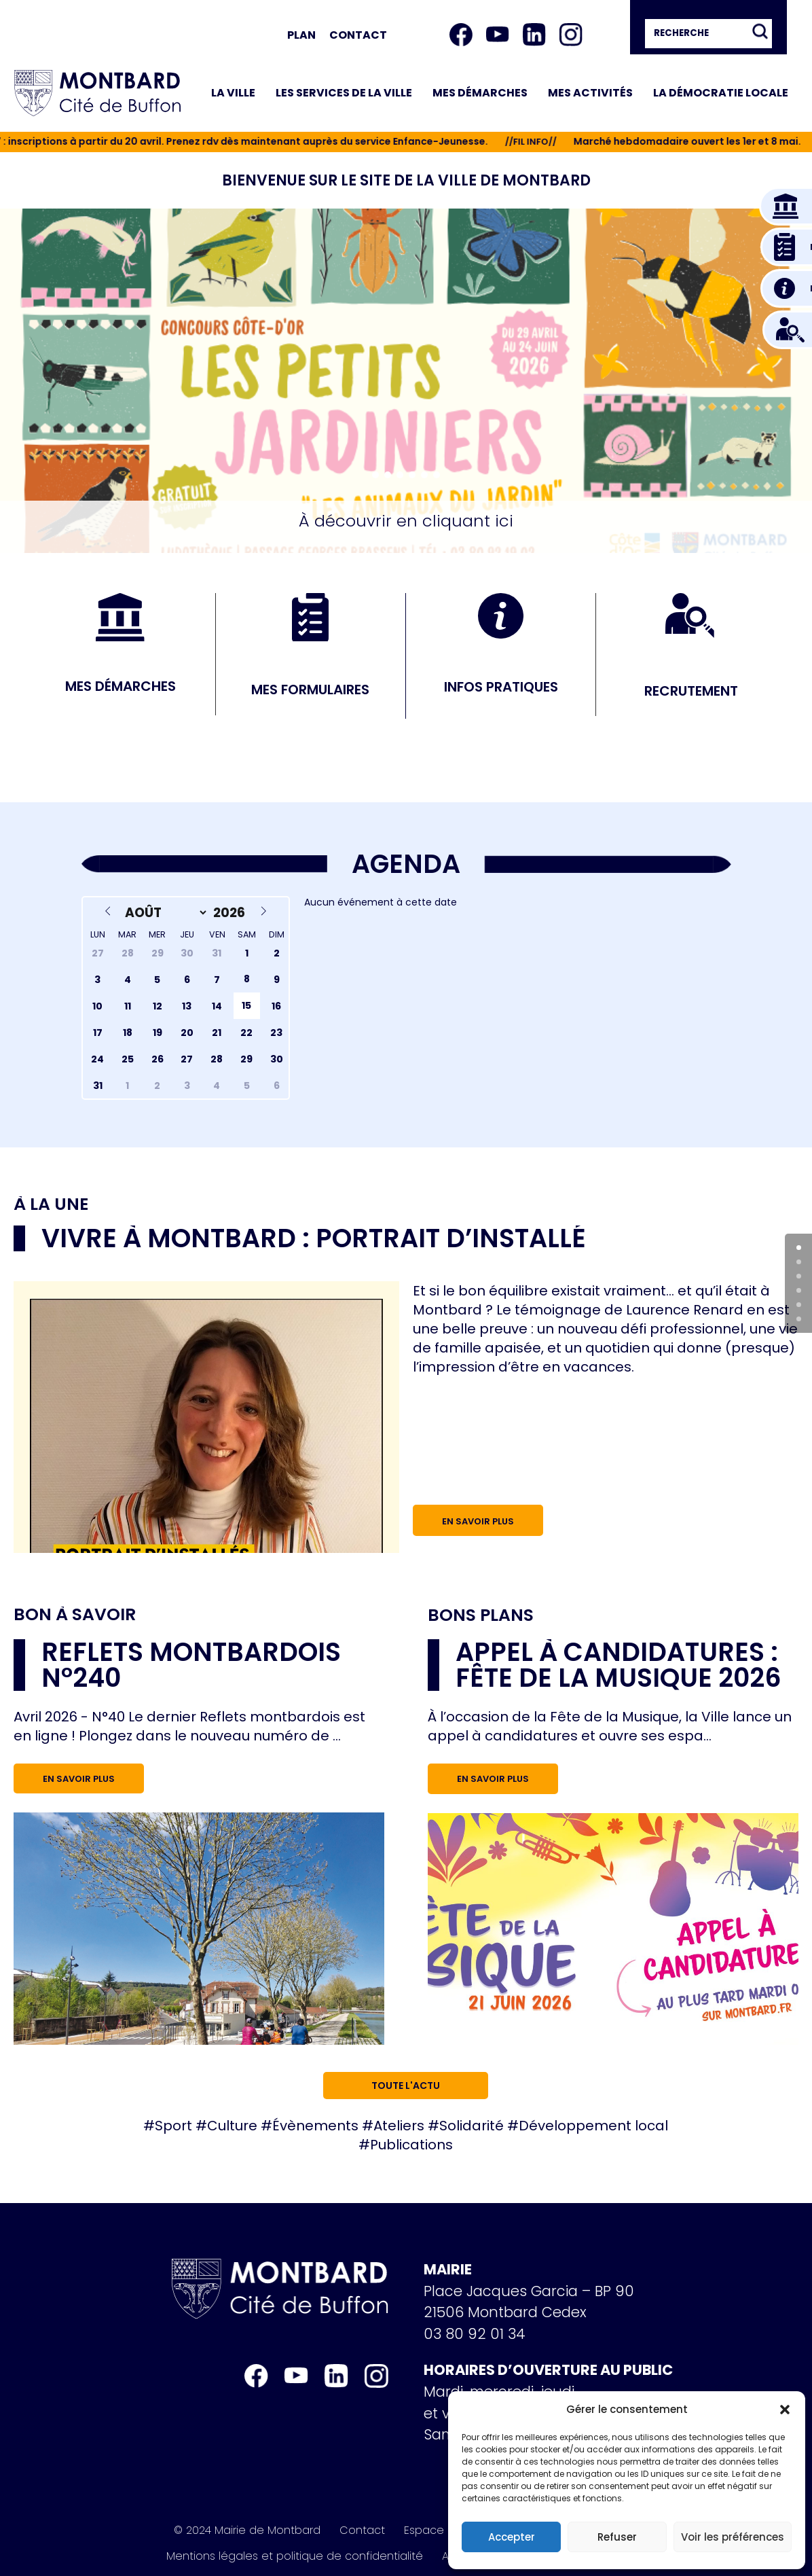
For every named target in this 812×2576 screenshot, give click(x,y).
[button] (785, 2409)
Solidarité (471, 2125)
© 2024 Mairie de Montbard (247, 2530)
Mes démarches (480, 93)
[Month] (163, 913)
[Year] (230, 913)
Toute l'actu (405, 2085)
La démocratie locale (720, 93)
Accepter (511, 2537)
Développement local (593, 2125)
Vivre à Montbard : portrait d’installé (313, 1238)
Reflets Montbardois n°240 (191, 1665)
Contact (358, 35)
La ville (233, 93)
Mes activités (590, 93)
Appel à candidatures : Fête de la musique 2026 (618, 1665)
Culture (232, 2125)
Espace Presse (443, 2530)
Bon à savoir (75, 1614)
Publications (411, 2144)
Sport (173, 2125)
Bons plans (481, 1615)
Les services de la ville (344, 93)
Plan (301, 35)
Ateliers (398, 2125)
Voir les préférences (732, 2537)
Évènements (315, 2125)
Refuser (617, 2537)
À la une (51, 1204)
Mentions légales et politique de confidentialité (294, 2556)
